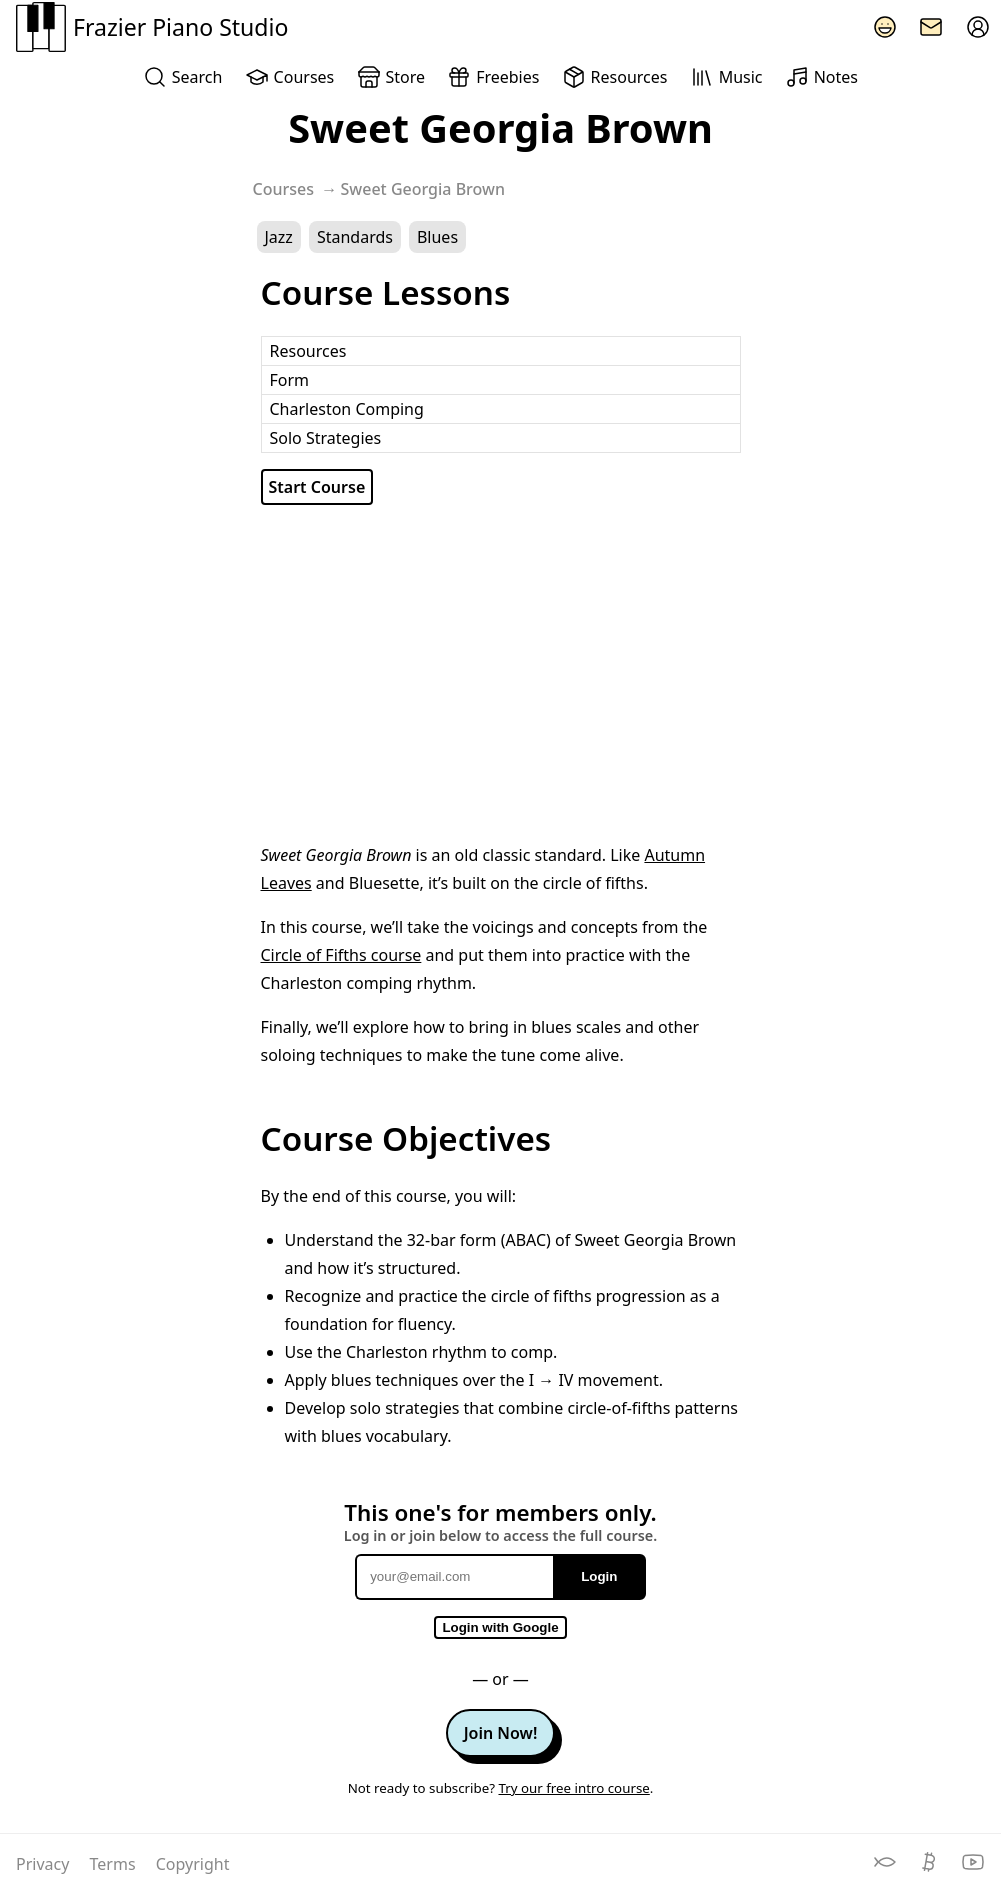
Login (599, 1576)
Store (391, 77)
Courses (289, 77)
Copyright (193, 1864)
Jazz (279, 237)
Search (182, 77)
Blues (437, 237)
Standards (355, 237)
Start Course (317, 487)
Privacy (45, 1864)
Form (290, 380)
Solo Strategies (326, 438)
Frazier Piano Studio (152, 27)
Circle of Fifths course (341, 955)
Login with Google (500, 1627)
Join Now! (501, 1733)
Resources (615, 77)
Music (726, 77)
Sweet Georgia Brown (423, 189)
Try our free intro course (573, 1788)
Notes (821, 77)
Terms (115, 1864)
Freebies (493, 77)
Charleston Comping (347, 409)
